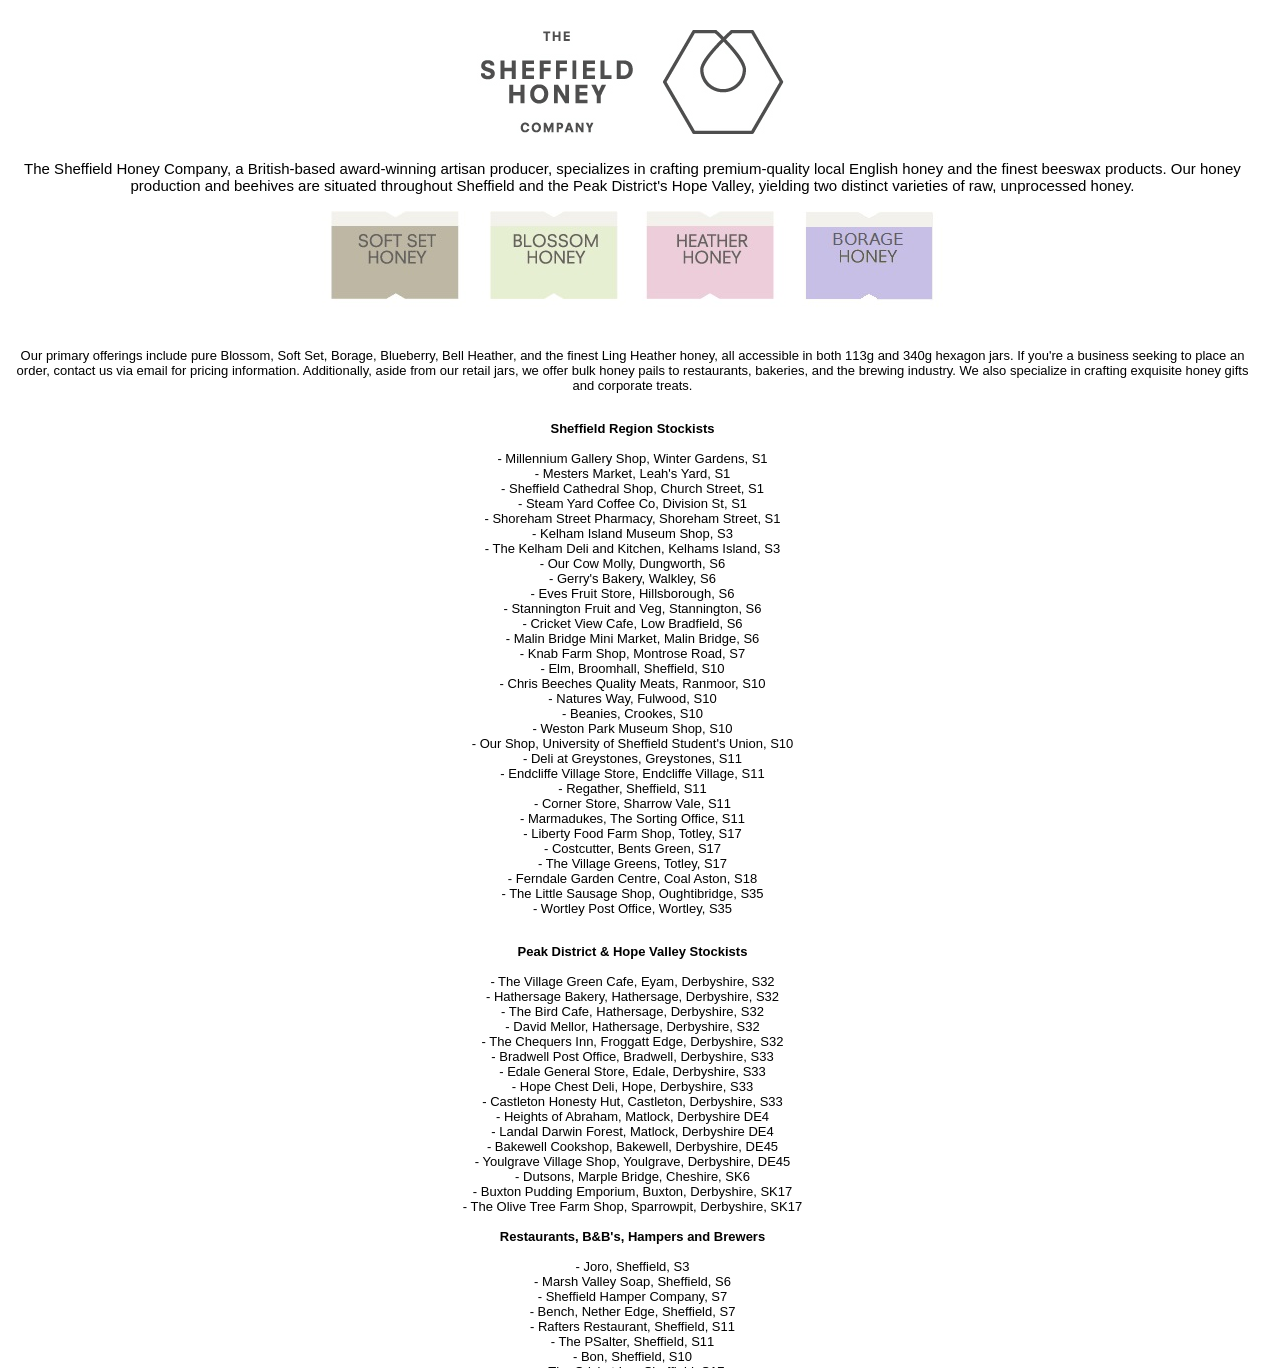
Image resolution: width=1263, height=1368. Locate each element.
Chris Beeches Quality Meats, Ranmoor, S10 (637, 683)
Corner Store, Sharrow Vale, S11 (636, 803)
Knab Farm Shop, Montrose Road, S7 (637, 653)
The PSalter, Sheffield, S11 (636, 1341)
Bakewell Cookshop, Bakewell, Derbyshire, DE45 (636, 1146)
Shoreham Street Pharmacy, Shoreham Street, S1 (636, 518)
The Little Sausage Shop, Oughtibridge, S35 (636, 893)
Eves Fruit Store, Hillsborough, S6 (637, 593)
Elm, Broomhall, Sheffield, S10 (636, 668)
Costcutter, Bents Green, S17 (636, 848)
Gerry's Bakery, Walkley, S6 (636, 578)
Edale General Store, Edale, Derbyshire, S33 (636, 1071)
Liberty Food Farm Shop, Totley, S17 (636, 833)
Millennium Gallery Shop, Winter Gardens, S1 (636, 458)
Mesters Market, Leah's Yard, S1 (637, 473)
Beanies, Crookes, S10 (636, 713)
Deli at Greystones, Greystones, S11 (636, 758)
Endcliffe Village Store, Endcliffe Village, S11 (636, 773)
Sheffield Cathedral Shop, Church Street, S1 (636, 488)
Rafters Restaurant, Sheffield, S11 (636, 1326)
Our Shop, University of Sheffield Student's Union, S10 (637, 743)
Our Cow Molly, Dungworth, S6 (637, 563)
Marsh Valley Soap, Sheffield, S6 (636, 1281)
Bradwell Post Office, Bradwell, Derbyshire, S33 (636, 1056)
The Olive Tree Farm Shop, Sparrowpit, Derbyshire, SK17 (637, 1206)
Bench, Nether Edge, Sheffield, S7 (637, 1311)
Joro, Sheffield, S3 (636, 1266)
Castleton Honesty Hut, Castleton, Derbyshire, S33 (636, 1101)
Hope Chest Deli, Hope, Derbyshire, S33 (636, 1086)
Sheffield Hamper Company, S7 (637, 1296)
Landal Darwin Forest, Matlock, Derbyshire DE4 (636, 1131)
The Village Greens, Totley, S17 (636, 863)
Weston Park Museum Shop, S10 (636, 728)
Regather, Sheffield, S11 (636, 788)
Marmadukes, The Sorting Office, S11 (636, 818)
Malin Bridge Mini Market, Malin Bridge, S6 (637, 638)
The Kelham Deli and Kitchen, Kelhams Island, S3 (637, 548)
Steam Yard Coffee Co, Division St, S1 (636, 503)
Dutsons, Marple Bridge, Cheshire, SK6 (636, 1176)
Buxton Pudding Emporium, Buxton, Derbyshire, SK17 (636, 1191)
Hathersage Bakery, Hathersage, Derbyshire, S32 (636, 996)
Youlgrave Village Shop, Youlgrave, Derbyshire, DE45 (636, 1161)
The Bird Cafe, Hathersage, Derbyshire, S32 (636, 1011)
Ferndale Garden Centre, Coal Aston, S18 (636, 878)
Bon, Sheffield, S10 (636, 1356)
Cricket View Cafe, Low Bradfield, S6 (636, 623)
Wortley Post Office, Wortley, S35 (636, 908)
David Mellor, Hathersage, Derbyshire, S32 (636, 1026)
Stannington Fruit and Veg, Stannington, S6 (636, 608)
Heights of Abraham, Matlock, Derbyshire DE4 (636, 1116)
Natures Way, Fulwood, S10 (636, 698)
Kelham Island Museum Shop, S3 (636, 533)
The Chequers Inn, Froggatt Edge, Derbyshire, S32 (636, 1041)
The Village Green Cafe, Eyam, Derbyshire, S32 (636, 981)
